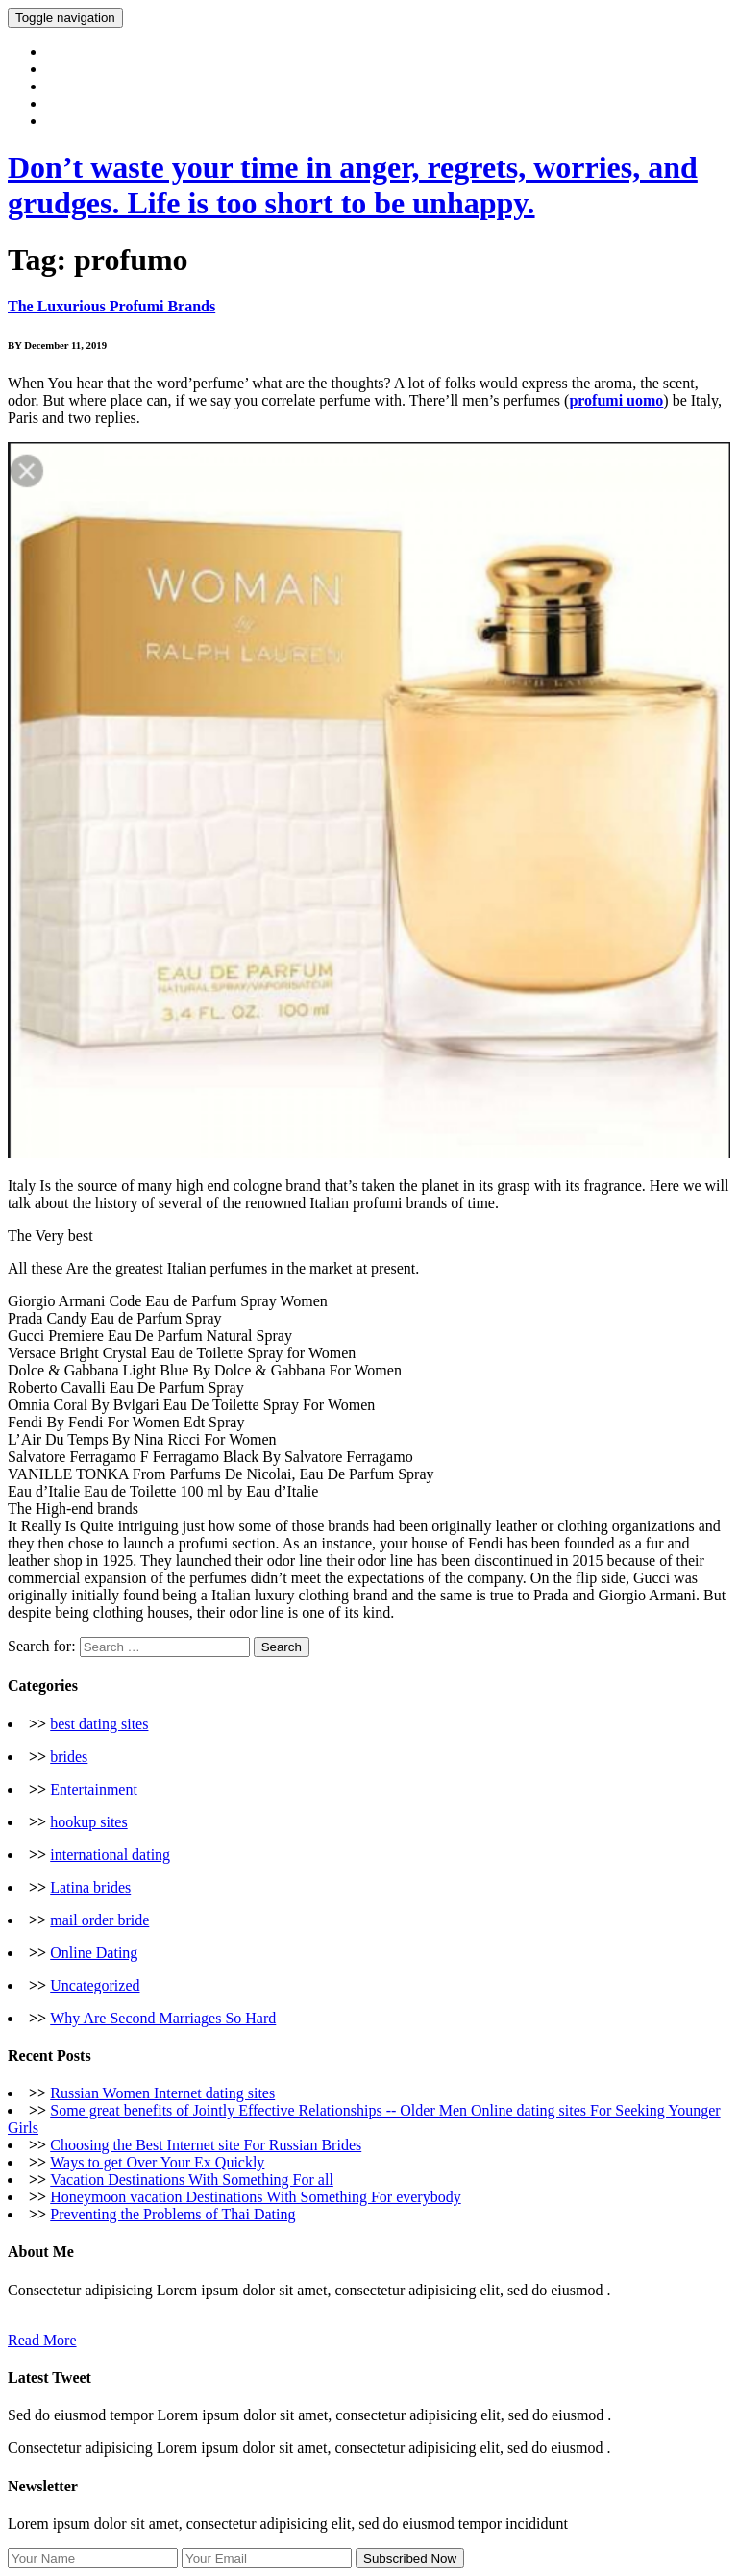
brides (68, 1756)
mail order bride (99, 1920)
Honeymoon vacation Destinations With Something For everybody (255, 2197)
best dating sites (99, 1724)
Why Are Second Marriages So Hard (163, 2018)
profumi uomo (616, 400)
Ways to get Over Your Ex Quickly (157, 2162)
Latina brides (90, 1887)
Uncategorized (94, 1985)
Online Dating (93, 1952)
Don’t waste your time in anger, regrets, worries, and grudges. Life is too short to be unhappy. (353, 185)
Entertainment (93, 1789)
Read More (42, 2340)
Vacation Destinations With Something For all (191, 2179)
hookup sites (88, 1822)
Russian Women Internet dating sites (162, 2093)
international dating (110, 1854)
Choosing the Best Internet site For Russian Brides (205, 2145)
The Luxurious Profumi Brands (111, 306)
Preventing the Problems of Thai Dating (172, 2214)
